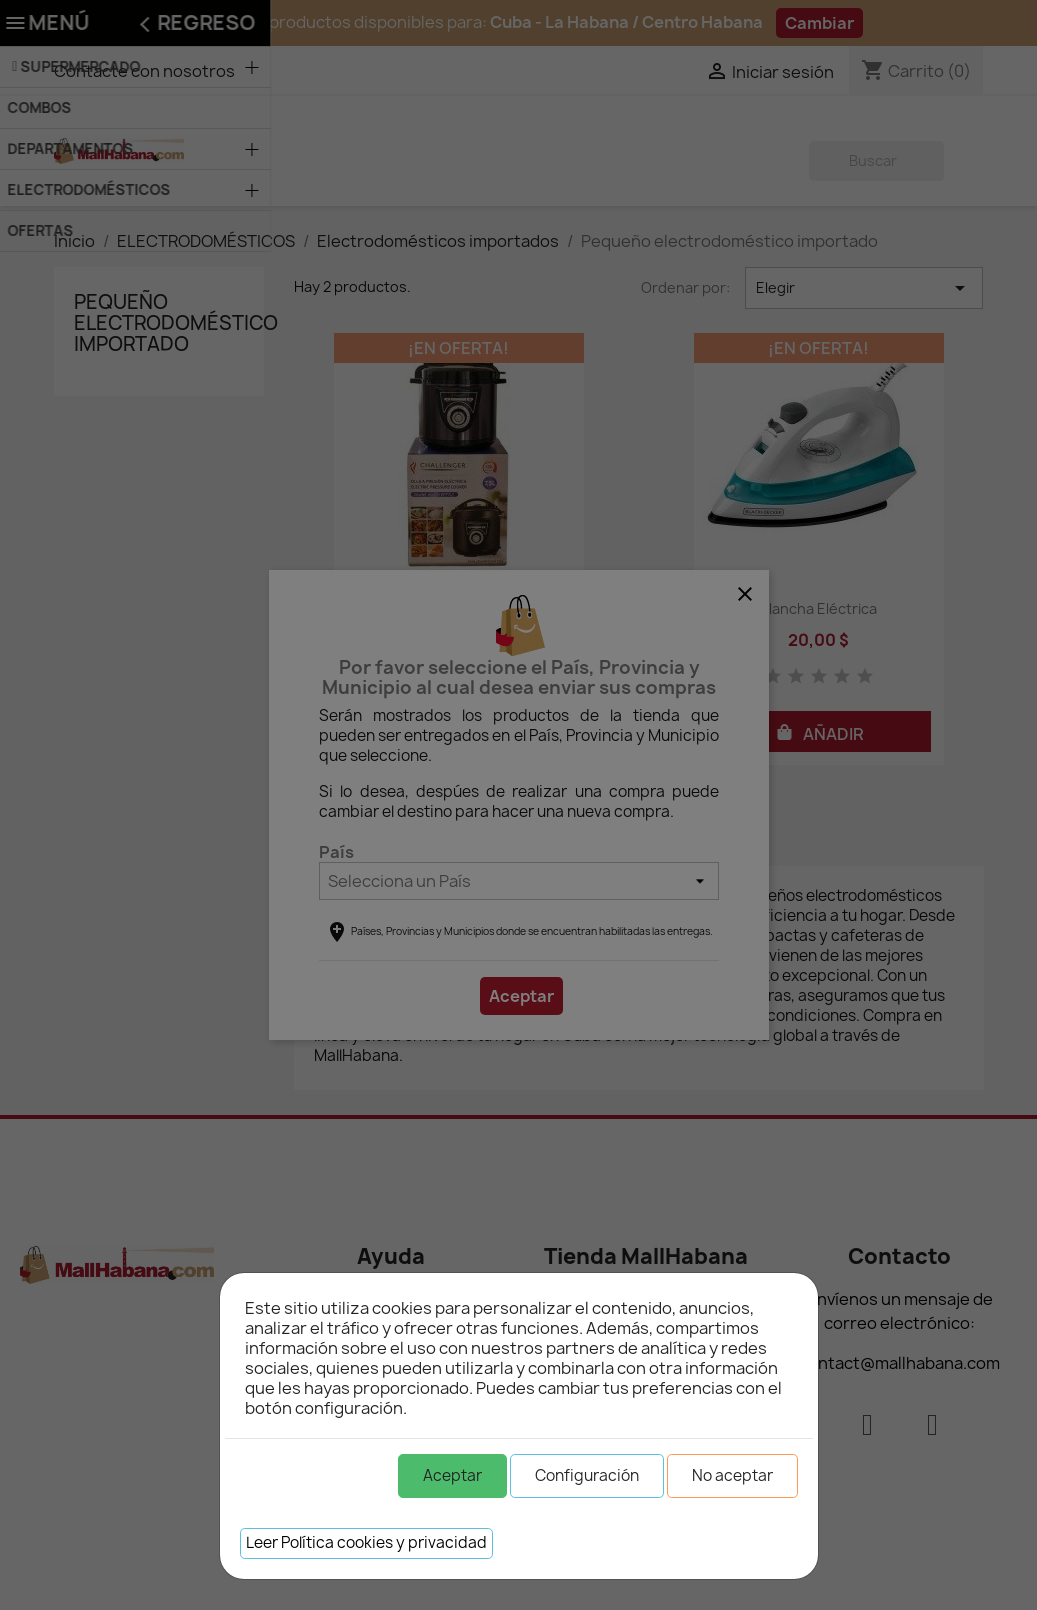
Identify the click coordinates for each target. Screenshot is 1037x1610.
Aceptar (452, 1475)
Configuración (587, 1475)
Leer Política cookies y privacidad (366, 1542)
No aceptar (732, 1475)
